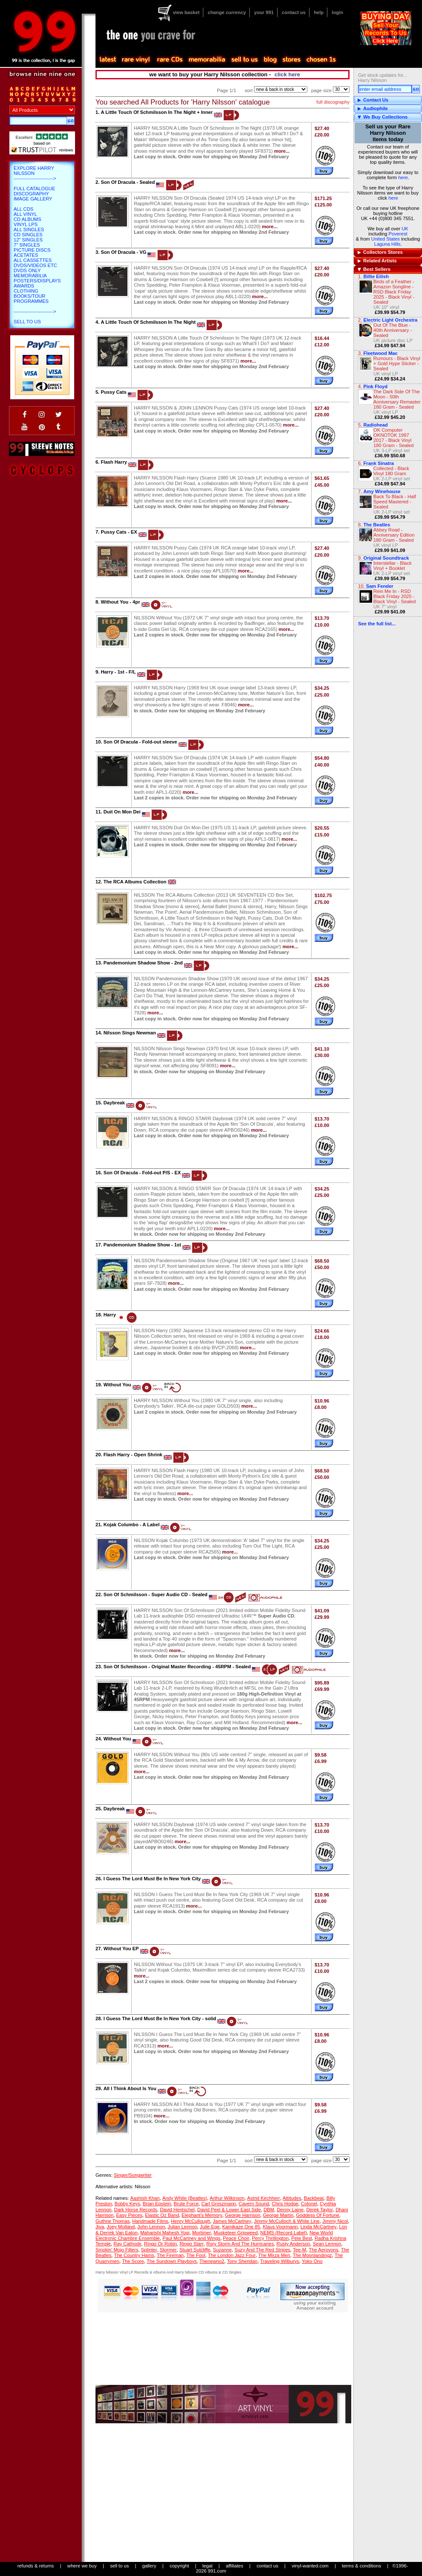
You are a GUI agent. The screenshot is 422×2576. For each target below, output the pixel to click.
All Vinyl (25, 214)
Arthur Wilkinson (227, 2198)
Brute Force (185, 2203)
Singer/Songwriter (133, 2175)
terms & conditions (361, 2565)
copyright (179, 2565)
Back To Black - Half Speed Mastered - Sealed (394, 501)
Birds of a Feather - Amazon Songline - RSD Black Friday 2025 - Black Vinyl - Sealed (393, 292)
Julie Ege (210, 2226)
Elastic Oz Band (162, 2215)
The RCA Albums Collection (135, 881)
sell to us (119, 2565)
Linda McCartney (319, 2226)
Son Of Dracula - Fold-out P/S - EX (142, 1172)
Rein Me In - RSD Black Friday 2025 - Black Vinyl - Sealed (394, 596)
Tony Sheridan (242, 2261)
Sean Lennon (327, 2243)
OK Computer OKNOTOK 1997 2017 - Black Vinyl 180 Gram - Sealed (393, 437)
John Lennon (151, 2226)
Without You (117, 1384)
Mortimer (201, 2232)
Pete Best (301, 2238)
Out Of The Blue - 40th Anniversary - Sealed (392, 330)
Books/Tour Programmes (31, 298)
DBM (268, 2209)
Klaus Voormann (280, 2226)
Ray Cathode (127, 2243)
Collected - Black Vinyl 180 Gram (391, 471)
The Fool (195, 2255)
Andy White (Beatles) (184, 2198)
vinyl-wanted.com (310, 2565)
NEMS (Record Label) (283, 2232)
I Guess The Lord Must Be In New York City (152, 1878)
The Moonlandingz (312, 2255)
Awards (24, 285)
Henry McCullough (190, 2221)
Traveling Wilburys (279, 2261)
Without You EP (121, 1948)
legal (207, 2565)
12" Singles (28, 239)
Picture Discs (32, 250)
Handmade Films (150, 2221)
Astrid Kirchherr (263, 2198)
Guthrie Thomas (112, 2221)
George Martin (278, 2215)
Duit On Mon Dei (122, 811)
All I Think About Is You (130, 2088)
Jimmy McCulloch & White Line (287, 2221)
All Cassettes (33, 260)
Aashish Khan (144, 2198)
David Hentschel (177, 2209)
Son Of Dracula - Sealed (128, 182)
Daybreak (114, 1102)
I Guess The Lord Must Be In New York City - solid (160, 2018)
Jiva (99, 2226)
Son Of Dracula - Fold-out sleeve (140, 741)
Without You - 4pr (120, 601)
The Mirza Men (274, 2255)
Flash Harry (114, 462)
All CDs (23, 209)
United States (385, 238)
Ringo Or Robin (160, 2243)
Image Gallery (33, 198)
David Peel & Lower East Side (229, 2209)
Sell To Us (27, 321)
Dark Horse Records (135, 2209)
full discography (333, 102)
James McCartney (232, 2221)
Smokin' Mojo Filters (116, 2249)
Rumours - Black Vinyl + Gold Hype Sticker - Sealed (396, 363)
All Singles (29, 229)
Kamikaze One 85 (241, 2226)
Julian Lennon (182, 2226)
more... (282, 151)
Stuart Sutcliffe (195, 2249)
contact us (294, 12)
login (337, 12)
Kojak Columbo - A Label (132, 1524)
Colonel (309, 2203)
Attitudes (292, 2198)
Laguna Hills (387, 244)
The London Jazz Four (232, 2255)
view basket (186, 12)
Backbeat (314, 2198)
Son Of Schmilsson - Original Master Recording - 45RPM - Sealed (177, 1666)
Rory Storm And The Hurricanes (240, 2243)
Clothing (26, 290)
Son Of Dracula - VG (123, 252)
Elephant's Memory (202, 2215)
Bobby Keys (127, 2203)
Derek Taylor (319, 2209)
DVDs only (27, 270)
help (319, 12)
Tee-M (299, 2249)
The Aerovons (323, 2249)
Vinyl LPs (26, 224)
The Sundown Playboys (172, 2261)
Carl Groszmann (218, 2203)
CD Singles (28, 234)
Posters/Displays (37, 280)
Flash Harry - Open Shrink (133, 1454)
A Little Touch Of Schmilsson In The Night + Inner (157, 112)
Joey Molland (121, 2226)
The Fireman (170, 2255)
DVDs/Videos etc (35, 265)
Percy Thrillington (270, 2238)
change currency (227, 12)
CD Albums (27, 219)
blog (269, 60)
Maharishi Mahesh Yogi (165, 2232)
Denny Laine (290, 2209)
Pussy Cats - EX (119, 531)
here (403, 177)
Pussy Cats (113, 392)
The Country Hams (134, 2255)
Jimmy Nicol (335, 2221)
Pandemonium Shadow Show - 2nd (143, 962)
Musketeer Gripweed (235, 2232)
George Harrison (242, 2215)
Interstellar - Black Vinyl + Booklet (392, 566)
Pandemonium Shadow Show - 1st (142, 1244)
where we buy (82, 2565)
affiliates (234, 2565)
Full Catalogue (34, 188)
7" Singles (27, 244)
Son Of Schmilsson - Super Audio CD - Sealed (156, 1594)
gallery (149, 2565)
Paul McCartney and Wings (191, 2238)
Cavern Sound (254, 2203)
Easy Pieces (129, 2215)
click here (287, 74)
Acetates (26, 255)
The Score (133, 2261)
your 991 (264, 12)
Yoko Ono (312, 2261)
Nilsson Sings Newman (130, 1032)
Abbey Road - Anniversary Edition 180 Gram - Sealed (393, 535)
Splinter (149, 2249)
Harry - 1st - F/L (118, 671)
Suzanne (222, 2249)
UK (405, 228)
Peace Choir (236, 2238)
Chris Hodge (285, 2203)
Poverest (398, 233)
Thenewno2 (211, 2261)
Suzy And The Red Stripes (262, 2249)
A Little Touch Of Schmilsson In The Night (148, 322)
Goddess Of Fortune (317, 2215)
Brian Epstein (157, 2203)
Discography (31, 193)
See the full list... (377, 623)
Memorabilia (30, 275)
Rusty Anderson (293, 2243)
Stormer (168, 2249)
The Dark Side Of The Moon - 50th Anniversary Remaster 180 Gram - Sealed (397, 399)
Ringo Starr (191, 2243)
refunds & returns (35, 2565)
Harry (110, 1314)
